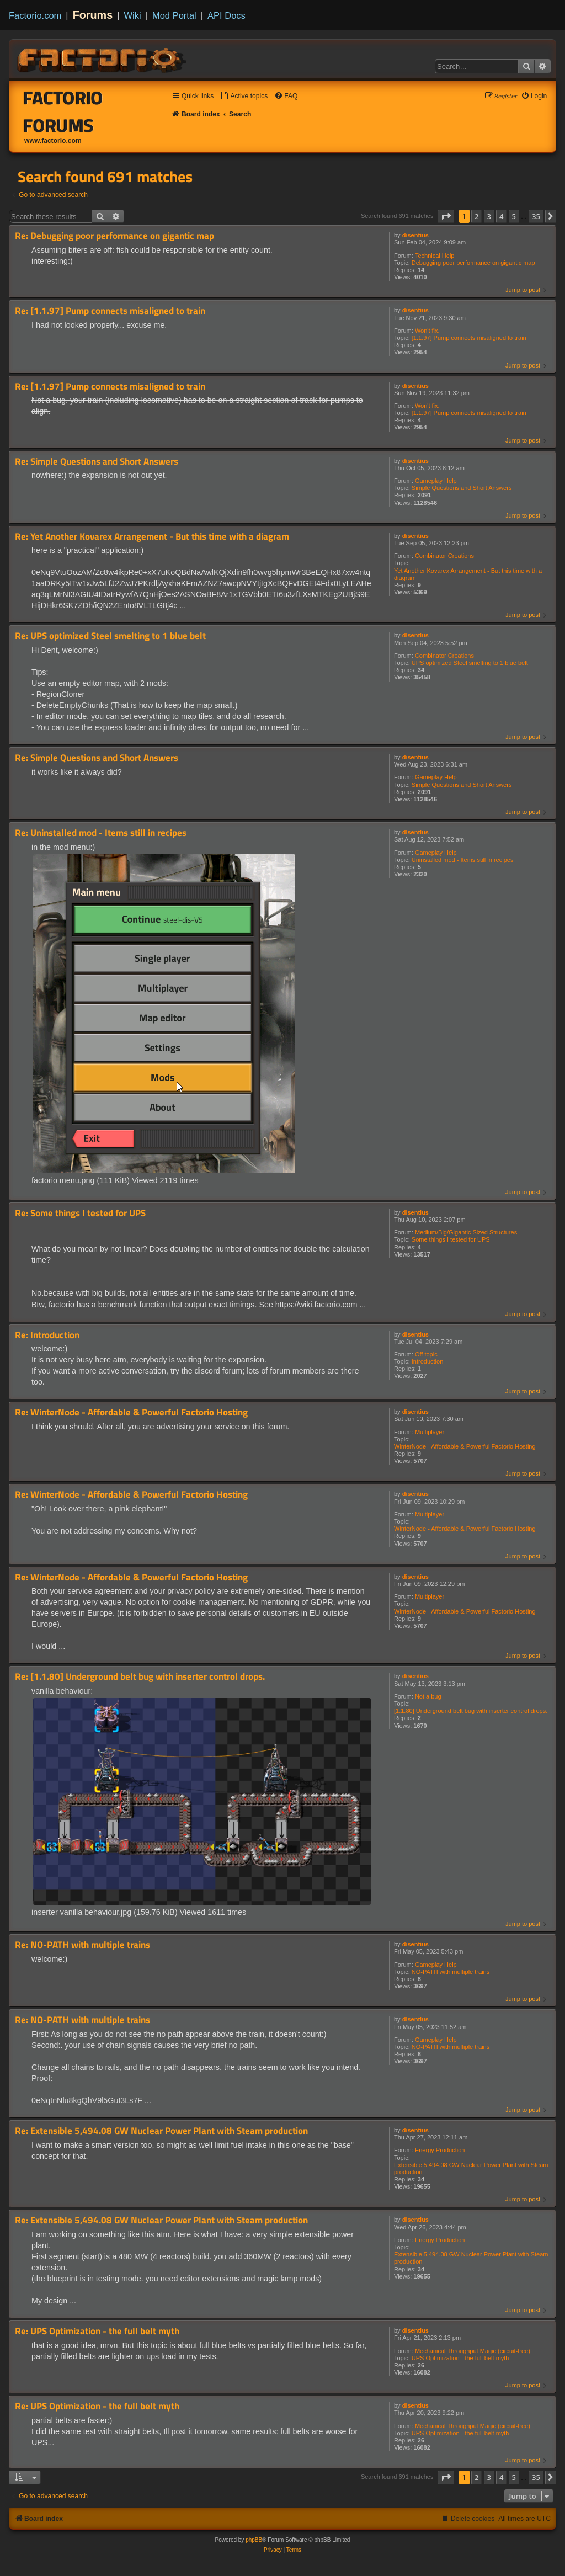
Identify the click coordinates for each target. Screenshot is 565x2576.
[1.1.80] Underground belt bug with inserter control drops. (470, 1710)
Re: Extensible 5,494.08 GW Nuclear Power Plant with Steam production (161, 2131)
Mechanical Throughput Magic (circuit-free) (472, 2351)
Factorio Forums (63, 111)
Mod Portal (174, 15)
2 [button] (476, 216)
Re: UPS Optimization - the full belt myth (97, 2331)
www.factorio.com (53, 141)
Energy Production (440, 2150)
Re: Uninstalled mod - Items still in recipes (100, 833)
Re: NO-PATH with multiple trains (82, 1945)
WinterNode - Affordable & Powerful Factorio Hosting (465, 1446)
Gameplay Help (436, 480)
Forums (93, 15)
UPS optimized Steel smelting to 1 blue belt (470, 662)
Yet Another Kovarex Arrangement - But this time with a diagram (468, 574)
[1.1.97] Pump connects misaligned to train (469, 337)
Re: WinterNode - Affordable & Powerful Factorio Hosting (131, 1412)
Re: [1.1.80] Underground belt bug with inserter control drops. (140, 1677)
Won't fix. (427, 330)
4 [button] (501, 216)
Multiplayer (429, 1432)
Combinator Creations (444, 555)
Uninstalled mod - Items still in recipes (463, 859)
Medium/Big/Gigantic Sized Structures (466, 1232)
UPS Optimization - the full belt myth (460, 2358)
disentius (415, 235)
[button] (446, 216)
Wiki (132, 15)
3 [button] (489, 216)
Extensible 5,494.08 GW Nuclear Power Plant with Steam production (471, 2168)
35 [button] (536, 216)
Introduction (427, 1361)
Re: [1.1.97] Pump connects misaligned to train (110, 311)
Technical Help (435, 255)
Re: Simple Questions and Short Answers (96, 461)
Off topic (426, 1354)
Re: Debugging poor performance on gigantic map (114, 236)
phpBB (254, 2540)
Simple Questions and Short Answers (462, 488)
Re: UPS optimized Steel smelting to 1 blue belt (110, 636)
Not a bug (428, 1696)
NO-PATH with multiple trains (450, 1971)
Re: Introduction (47, 1335)
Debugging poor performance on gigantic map (473, 262)
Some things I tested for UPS (451, 1239)
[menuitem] (244, 96)
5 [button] (514, 216)
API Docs (226, 15)
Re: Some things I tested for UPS (80, 1213)
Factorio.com (35, 15)
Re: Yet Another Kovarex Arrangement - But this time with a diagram (152, 536)
